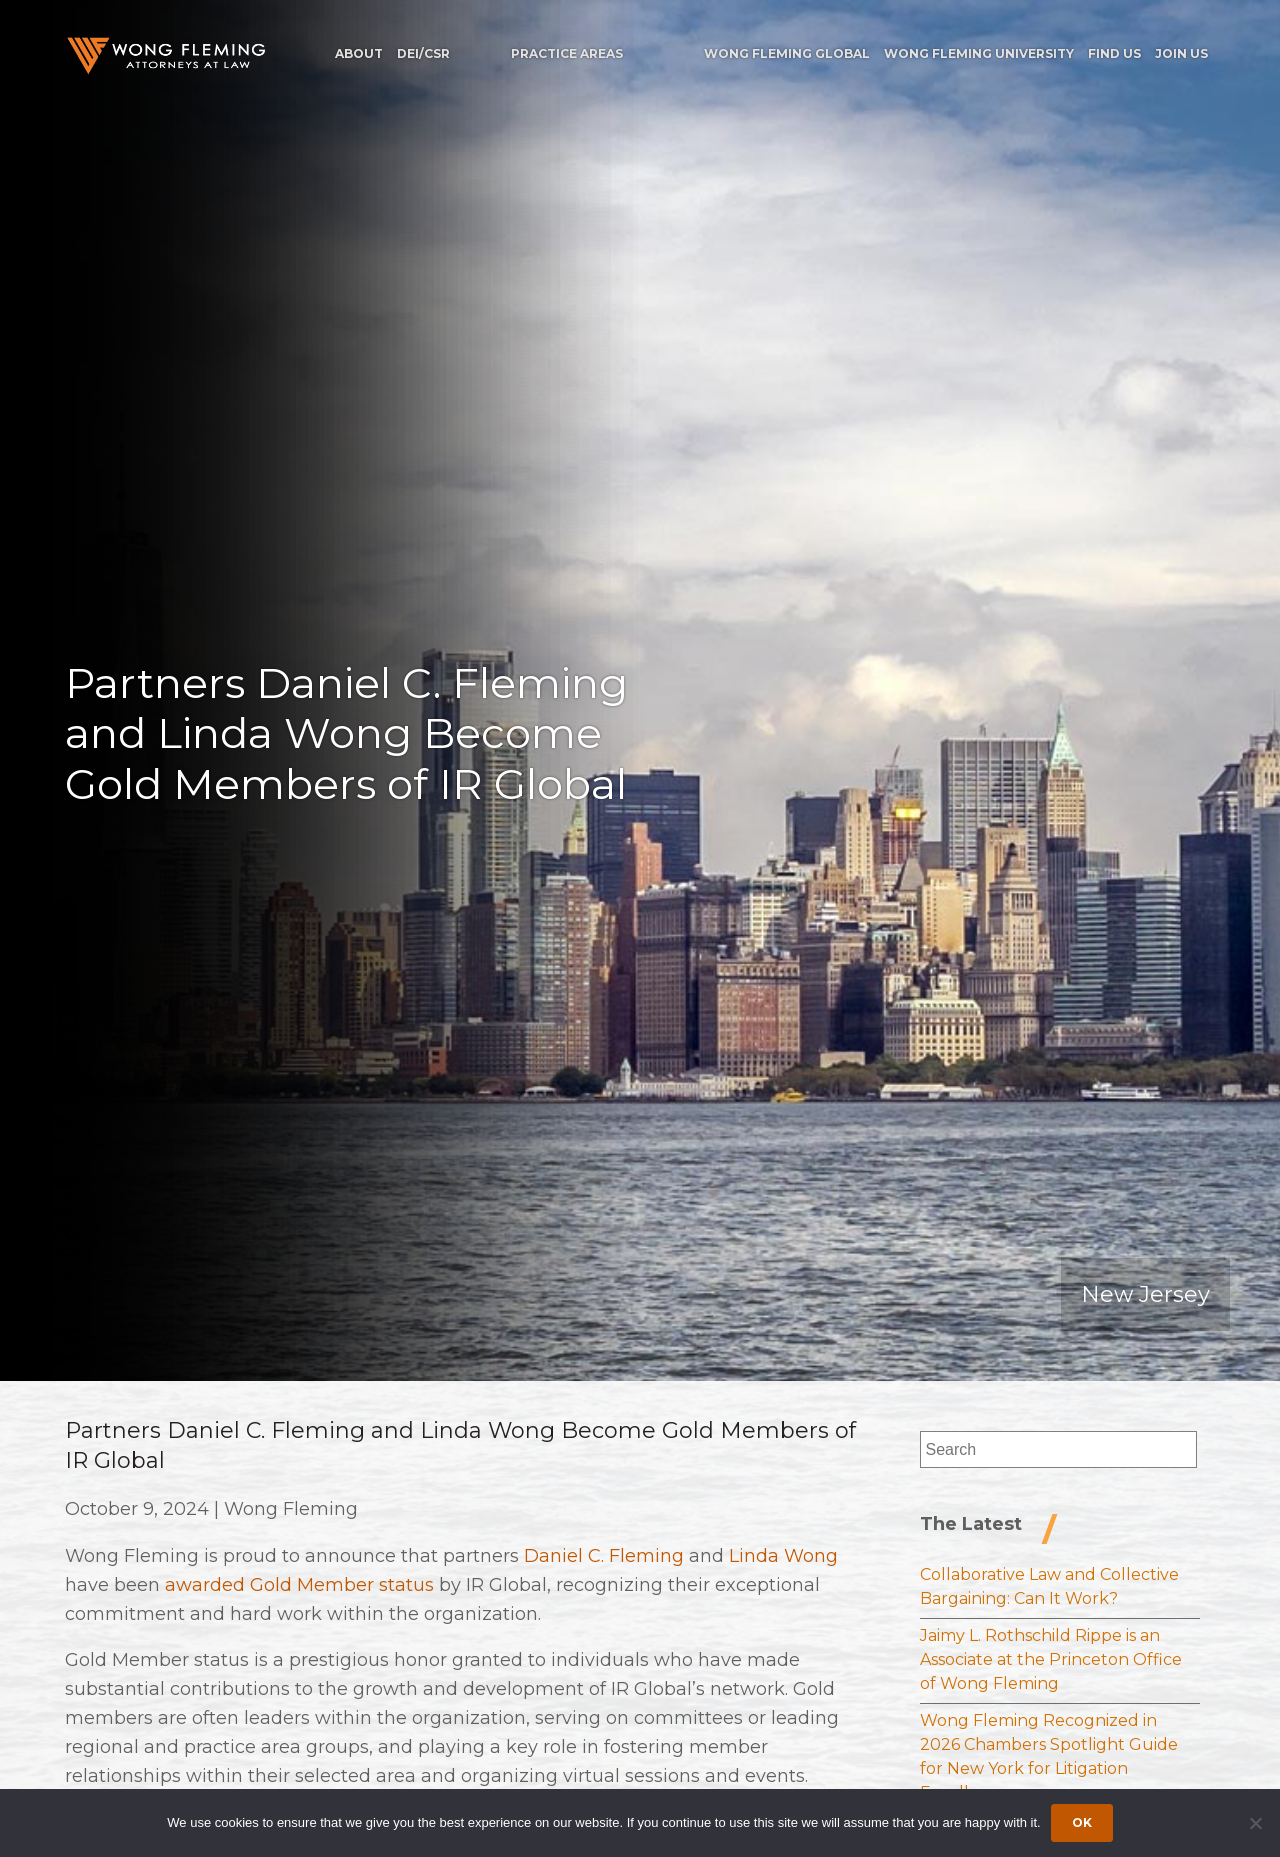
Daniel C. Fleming (604, 1556)
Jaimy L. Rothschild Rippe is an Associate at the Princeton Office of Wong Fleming (1051, 1659)
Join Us (1181, 53)
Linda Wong (783, 1556)
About (359, 53)
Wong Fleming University (979, 53)
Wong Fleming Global (787, 53)
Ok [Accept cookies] (1082, 1822)
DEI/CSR (423, 53)
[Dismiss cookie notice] (1255, 1823)
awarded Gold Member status (299, 1585)
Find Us (1114, 53)
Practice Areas (567, 53)
